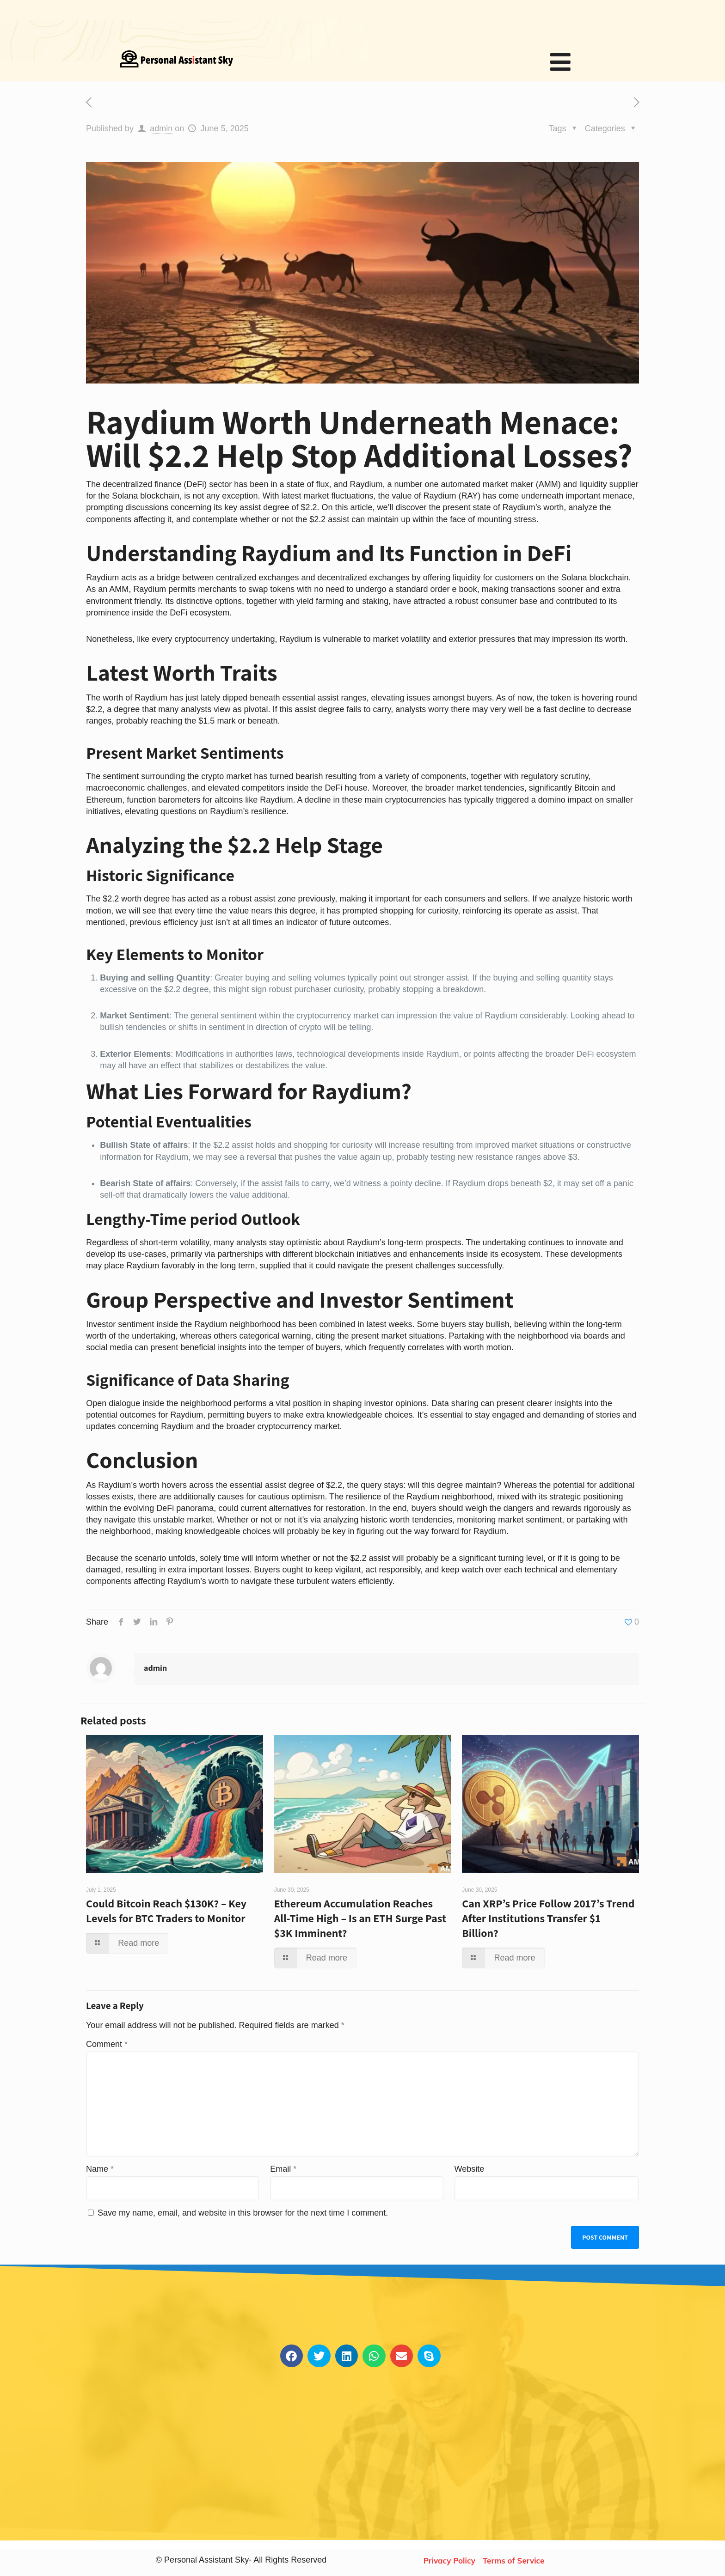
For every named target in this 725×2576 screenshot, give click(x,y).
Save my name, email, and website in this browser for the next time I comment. (243, 2212)
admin (161, 128)
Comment (107, 2044)
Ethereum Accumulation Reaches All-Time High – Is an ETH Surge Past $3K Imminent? (360, 1918)
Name (100, 2169)
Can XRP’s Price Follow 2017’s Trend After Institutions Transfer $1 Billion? (548, 1918)
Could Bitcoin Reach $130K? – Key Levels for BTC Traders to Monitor (166, 1910)
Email (283, 2169)
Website (470, 2169)
